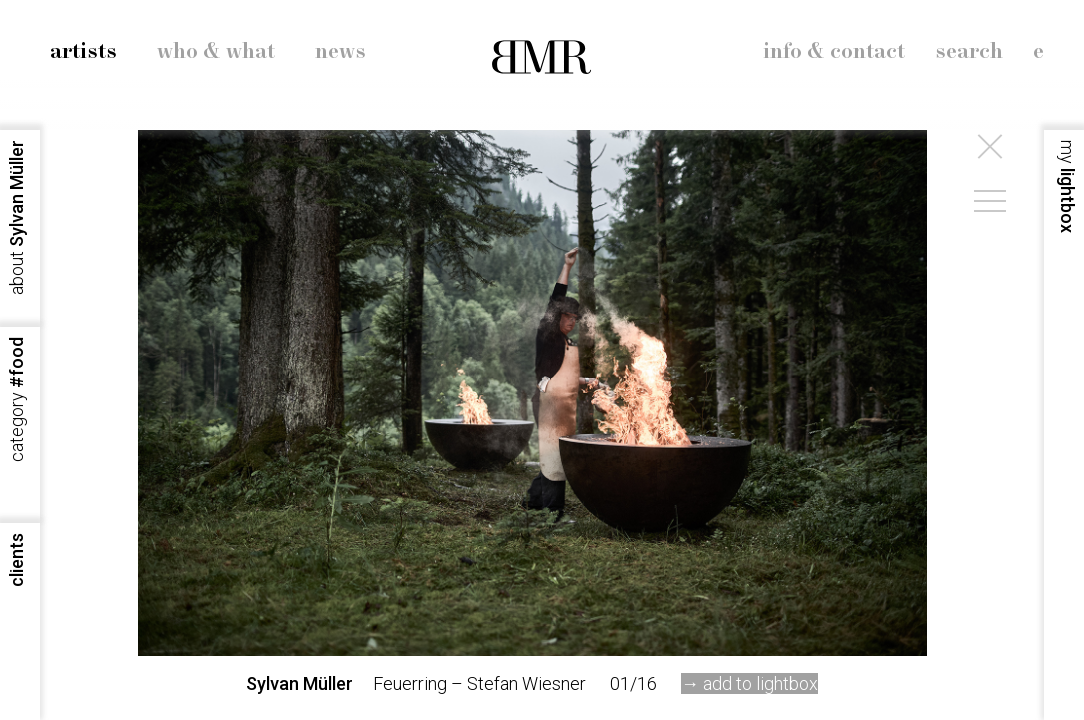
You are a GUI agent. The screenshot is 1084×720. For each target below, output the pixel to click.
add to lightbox (760, 683)
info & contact (834, 52)
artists (83, 52)
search (969, 52)
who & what (216, 52)
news (340, 52)
